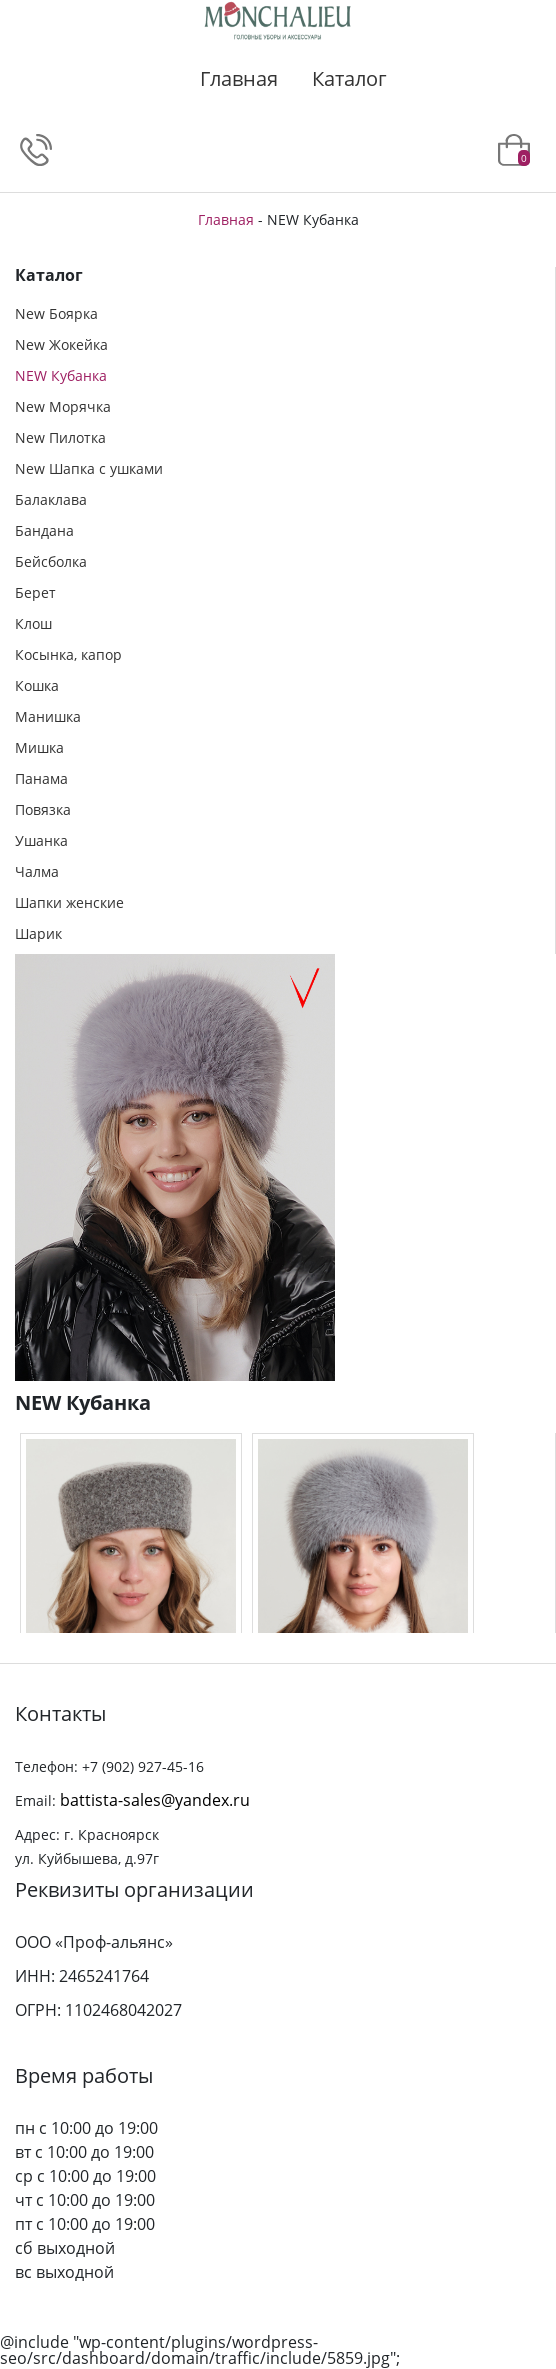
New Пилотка (60, 437)
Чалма (37, 871)
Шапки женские (69, 902)
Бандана (44, 530)
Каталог (349, 78)
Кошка (37, 685)
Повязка (43, 809)
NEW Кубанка (61, 375)
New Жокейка (61, 344)
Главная (239, 78)
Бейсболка (51, 561)
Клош (33, 623)
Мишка (39, 747)
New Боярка (56, 313)
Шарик (38, 933)
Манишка (48, 716)
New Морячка (63, 406)
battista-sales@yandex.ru (155, 1800)
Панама (41, 778)
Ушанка (41, 840)
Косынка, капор (68, 654)
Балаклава (51, 499)
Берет (35, 592)
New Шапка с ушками (89, 468)
